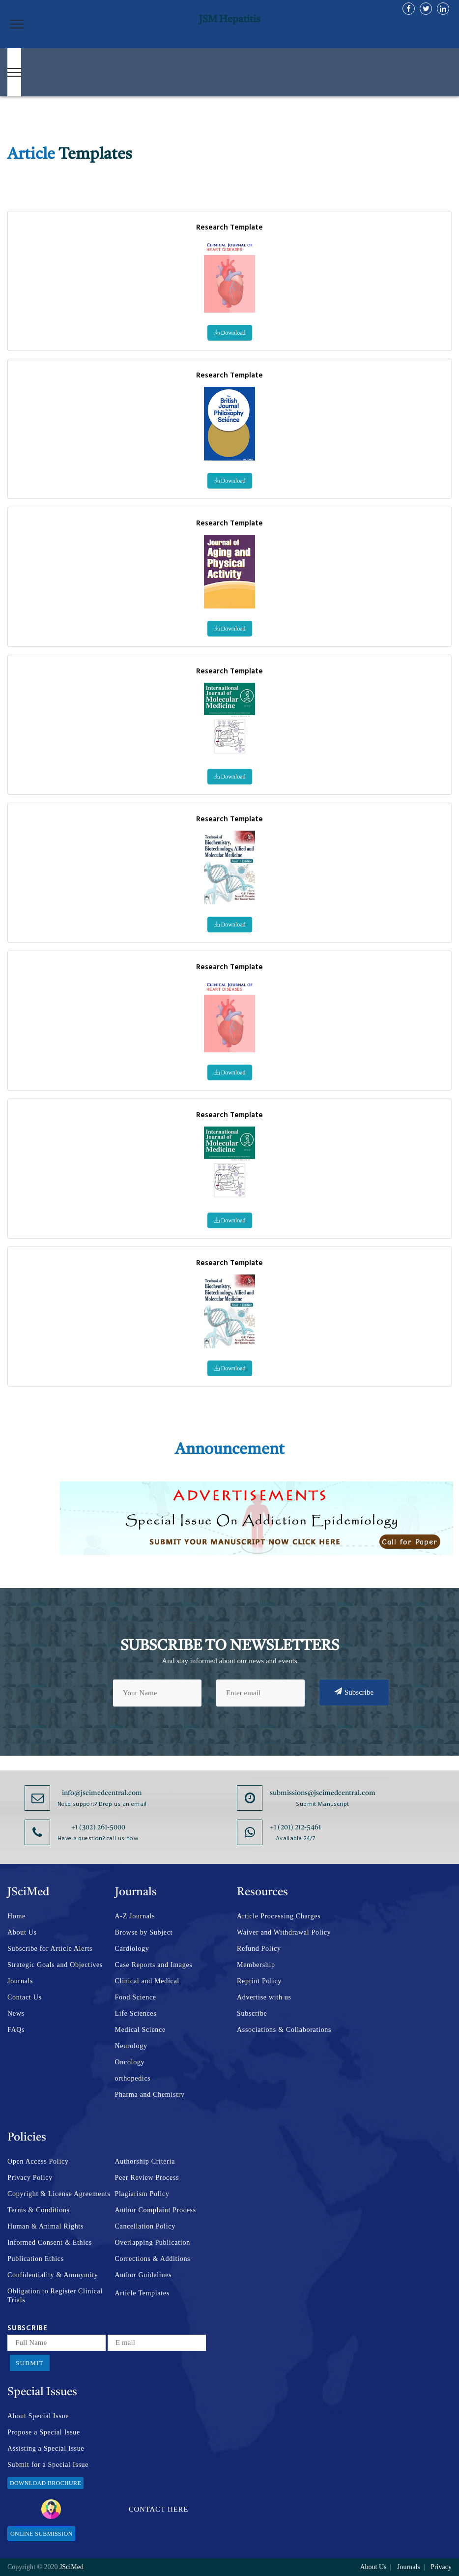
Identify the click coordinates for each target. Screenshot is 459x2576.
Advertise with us (264, 1997)
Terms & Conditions (38, 2210)
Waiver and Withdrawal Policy (284, 1932)
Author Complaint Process (155, 2210)
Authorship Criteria (145, 2161)
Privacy (441, 2567)
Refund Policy (259, 1948)
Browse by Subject (144, 1932)
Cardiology (132, 1948)
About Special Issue (38, 2416)
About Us (22, 1932)
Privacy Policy (30, 2177)
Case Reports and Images (154, 1964)
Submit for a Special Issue (47, 2464)
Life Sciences (136, 2013)
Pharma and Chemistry (150, 2094)
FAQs (16, 2029)
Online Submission (41, 2533)
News (16, 2013)
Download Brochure (45, 2483)
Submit (30, 2363)
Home (16, 1916)
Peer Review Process (147, 2177)
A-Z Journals (135, 1916)
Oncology (130, 2062)
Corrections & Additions (153, 2258)
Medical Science (140, 2029)
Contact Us (24, 1997)
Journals (20, 1981)
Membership (256, 1964)
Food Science (135, 1997)
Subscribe (354, 1691)
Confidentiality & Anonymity (52, 2275)
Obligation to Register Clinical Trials (55, 2295)
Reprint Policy (259, 1981)
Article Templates (142, 2293)
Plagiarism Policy (142, 2194)
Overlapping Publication (152, 2242)
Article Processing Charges (278, 1916)
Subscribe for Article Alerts (49, 1948)
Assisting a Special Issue (45, 2448)
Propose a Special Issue (43, 2432)
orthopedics (133, 2078)
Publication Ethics (35, 2258)
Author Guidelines (143, 2275)
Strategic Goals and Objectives (55, 1964)
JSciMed (71, 2567)
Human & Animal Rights (45, 2226)
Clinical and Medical (147, 1981)
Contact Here (114, 2509)
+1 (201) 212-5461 (295, 1827)
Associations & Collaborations (284, 2029)
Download (230, 332)
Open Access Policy (38, 2161)
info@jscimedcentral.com (102, 1793)
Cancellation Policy (145, 2226)
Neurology (131, 2046)
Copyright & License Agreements (59, 2194)
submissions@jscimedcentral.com (322, 1793)
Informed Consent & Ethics (49, 2242)
